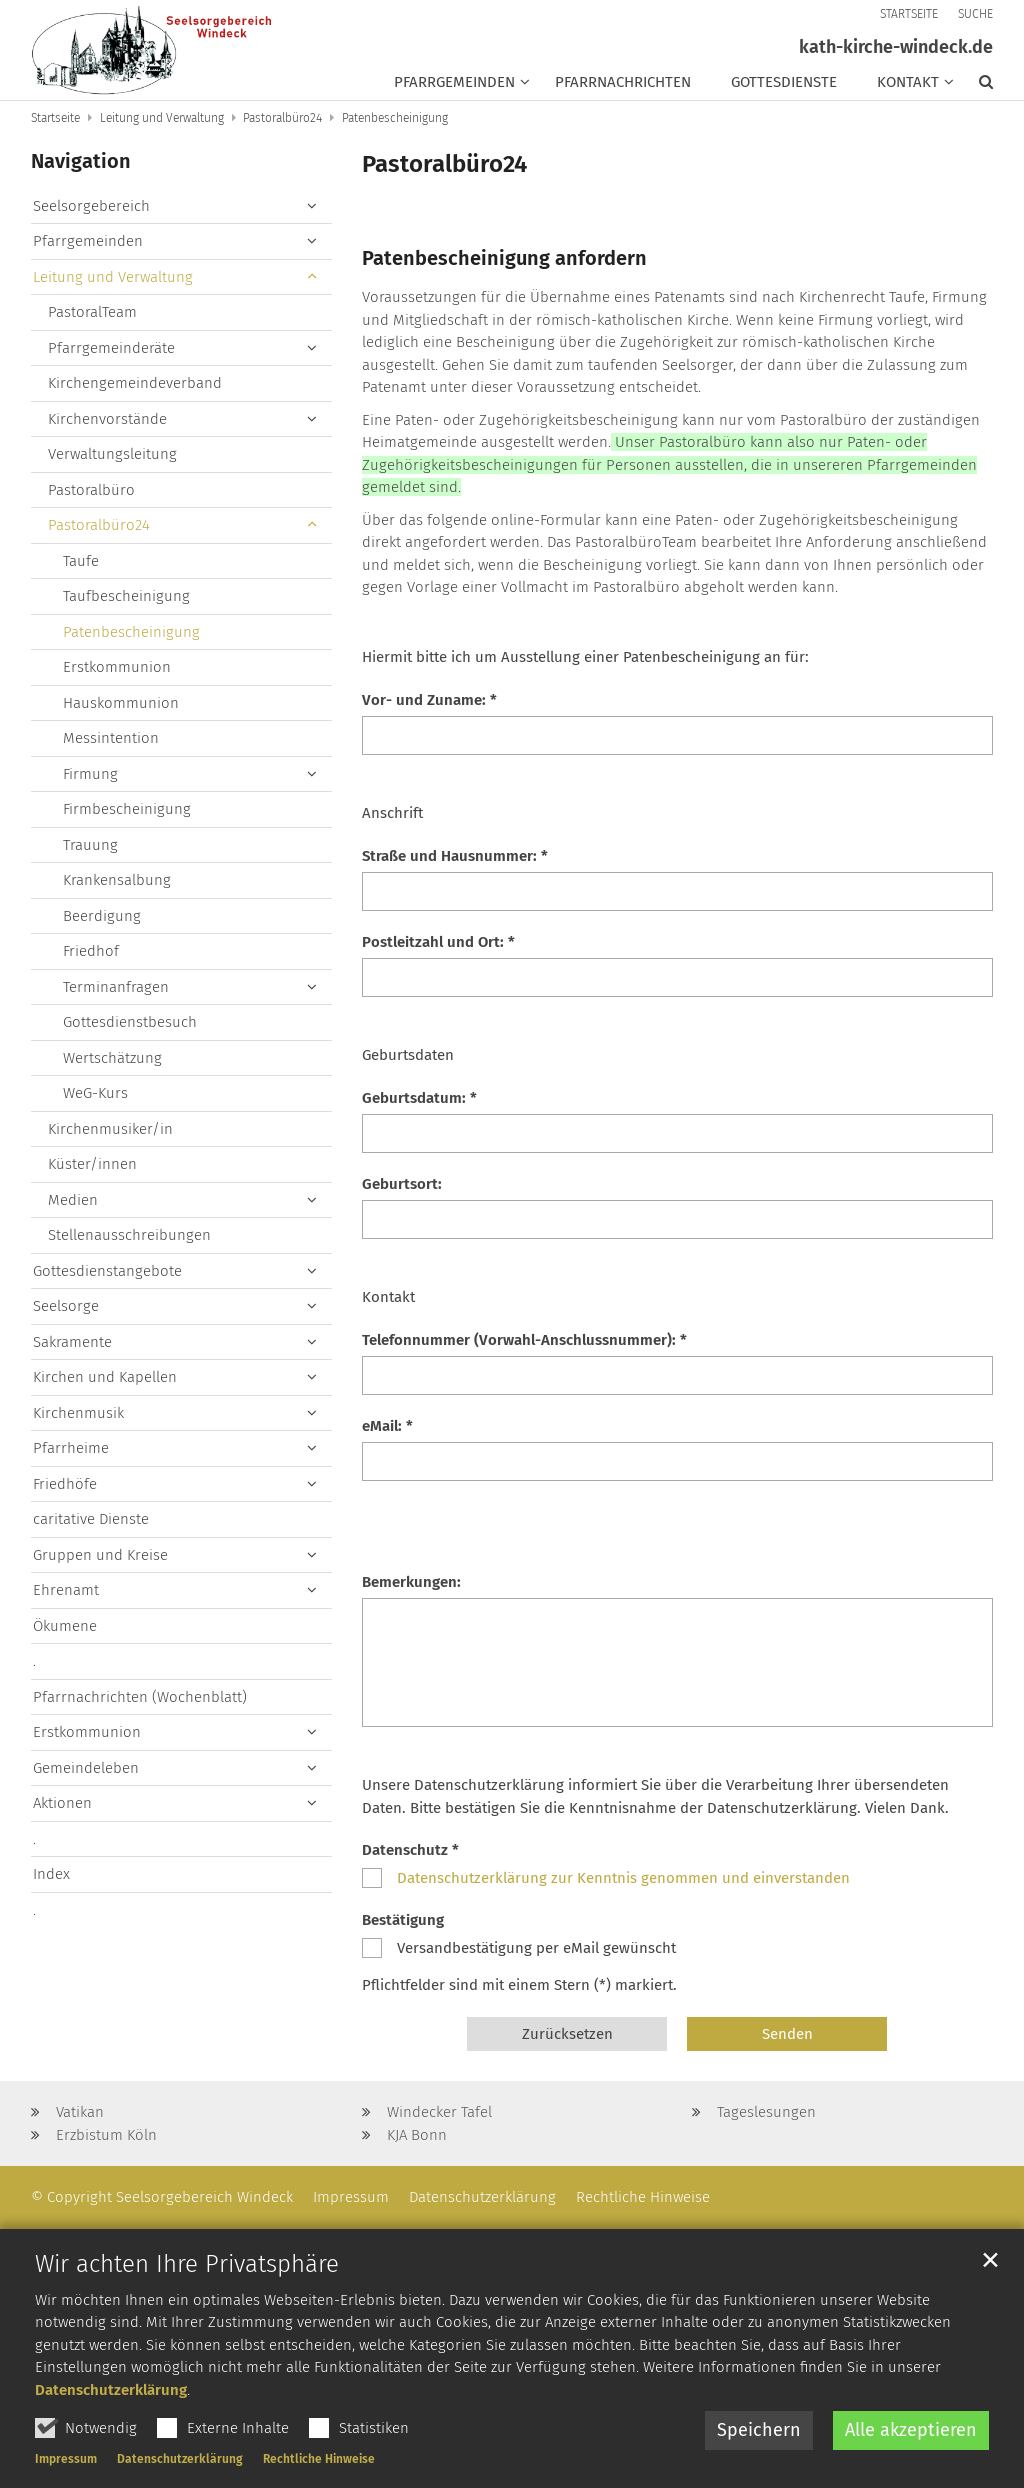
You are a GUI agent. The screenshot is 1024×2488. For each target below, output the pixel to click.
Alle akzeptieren (911, 2463)
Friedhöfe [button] (65, 1484)
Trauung (90, 845)
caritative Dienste (91, 1519)
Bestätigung (403, 1920)
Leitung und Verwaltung (162, 118)
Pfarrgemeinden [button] (454, 82)
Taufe (81, 561)
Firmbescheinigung (127, 809)
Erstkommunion (117, 667)
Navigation (81, 161)
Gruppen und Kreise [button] (100, 1555)
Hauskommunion (121, 703)
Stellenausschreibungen (129, 1235)
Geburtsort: (402, 1184)
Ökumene (65, 1626)
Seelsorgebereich (91, 206)
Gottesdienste (784, 82)
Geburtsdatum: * (419, 1098)
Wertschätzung (112, 1058)
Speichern (759, 2463)
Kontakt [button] (908, 82)
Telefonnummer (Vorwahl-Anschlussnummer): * (524, 1340)
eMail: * (387, 1426)
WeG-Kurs (95, 1093)
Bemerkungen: (411, 1582)
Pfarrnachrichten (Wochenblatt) (140, 1697)
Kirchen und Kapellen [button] (105, 1377)
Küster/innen (92, 1164)
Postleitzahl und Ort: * (438, 942)
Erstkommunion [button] (87, 1732)
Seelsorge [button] (66, 1306)
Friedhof (91, 951)
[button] (976, 86)
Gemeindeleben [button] (86, 1768)
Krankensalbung (117, 880)
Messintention (111, 738)
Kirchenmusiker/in (110, 1129)
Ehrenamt (66, 1590)
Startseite (55, 118)
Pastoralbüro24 (282, 118)
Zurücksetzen (567, 2034)
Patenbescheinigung (395, 118)
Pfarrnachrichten (623, 82)
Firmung (90, 774)
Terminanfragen (116, 987)
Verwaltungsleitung (112, 454)
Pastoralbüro (91, 490)
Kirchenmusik (78, 1413)
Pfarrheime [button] (71, 1448)
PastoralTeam (92, 312)
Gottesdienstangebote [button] (107, 1271)
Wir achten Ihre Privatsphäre (187, 2296)
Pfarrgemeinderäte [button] (111, 348)
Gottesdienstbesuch (130, 1022)
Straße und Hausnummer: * (455, 856)
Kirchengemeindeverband (135, 383)
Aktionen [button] (62, 1803)
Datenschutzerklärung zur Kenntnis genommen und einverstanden (623, 1878)
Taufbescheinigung (126, 596)
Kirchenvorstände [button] (107, 419)
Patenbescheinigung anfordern (504, 258)
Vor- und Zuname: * (429, 700)
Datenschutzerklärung (111, 2422)
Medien (73, 1200)
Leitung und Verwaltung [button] (113, 277)
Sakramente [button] (72, 1342)
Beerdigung (102, 916)
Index (51, 1874)
